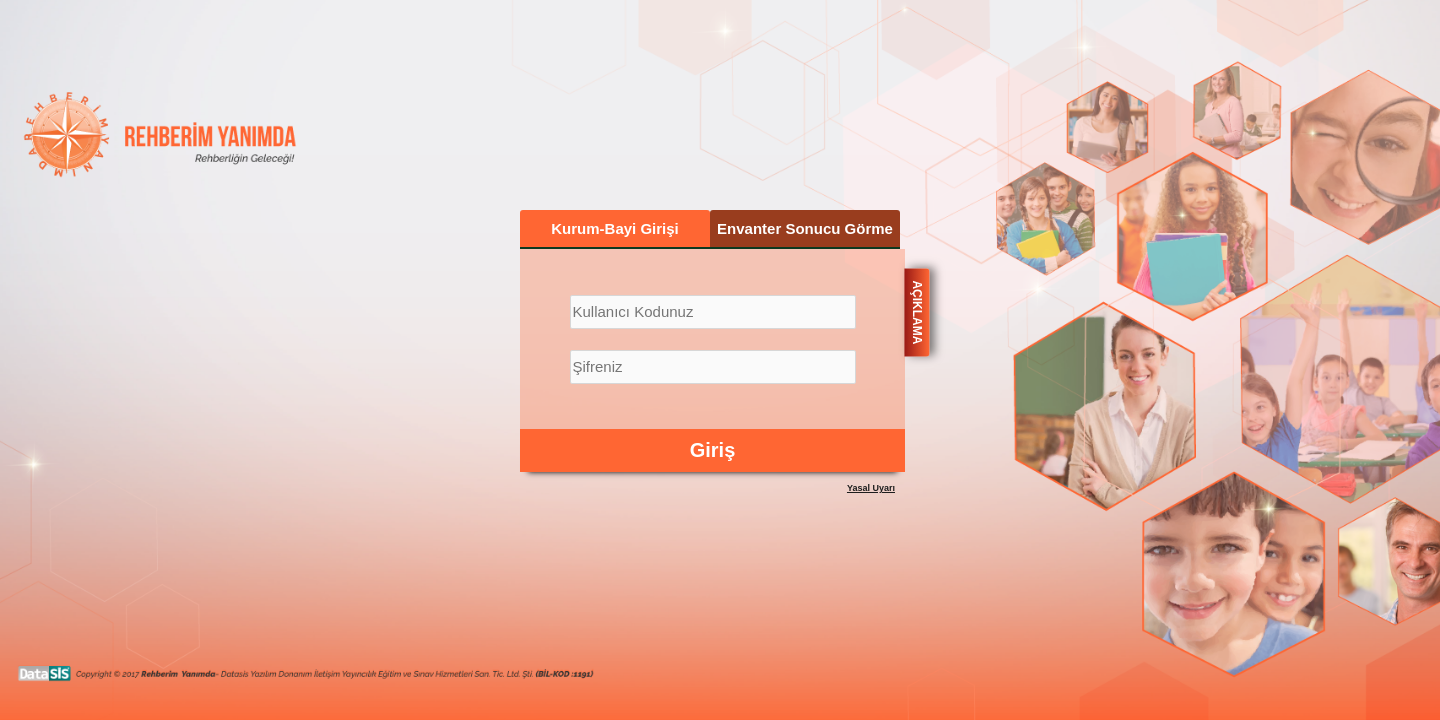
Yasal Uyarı (871, 488)
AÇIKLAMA (917, 312)
